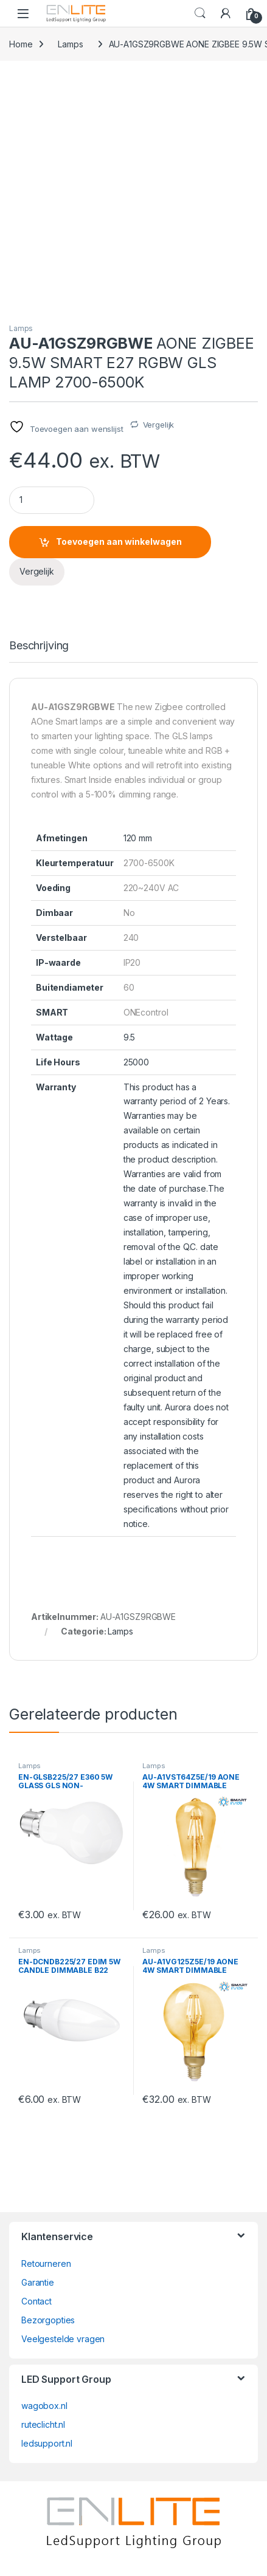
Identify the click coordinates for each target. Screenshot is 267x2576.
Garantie (37, 2282)
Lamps (70, 44)
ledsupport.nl (46, 2443)
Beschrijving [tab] (39, 646)
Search (200, 13)
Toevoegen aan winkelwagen (119, 541)
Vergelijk (159, 424)
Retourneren (46, 2263)
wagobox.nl (44, 2405)
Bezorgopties (48, 2320)
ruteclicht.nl (43, 2424)
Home (20, 44)
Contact (36, 2301)
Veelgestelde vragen (63, 2339)
